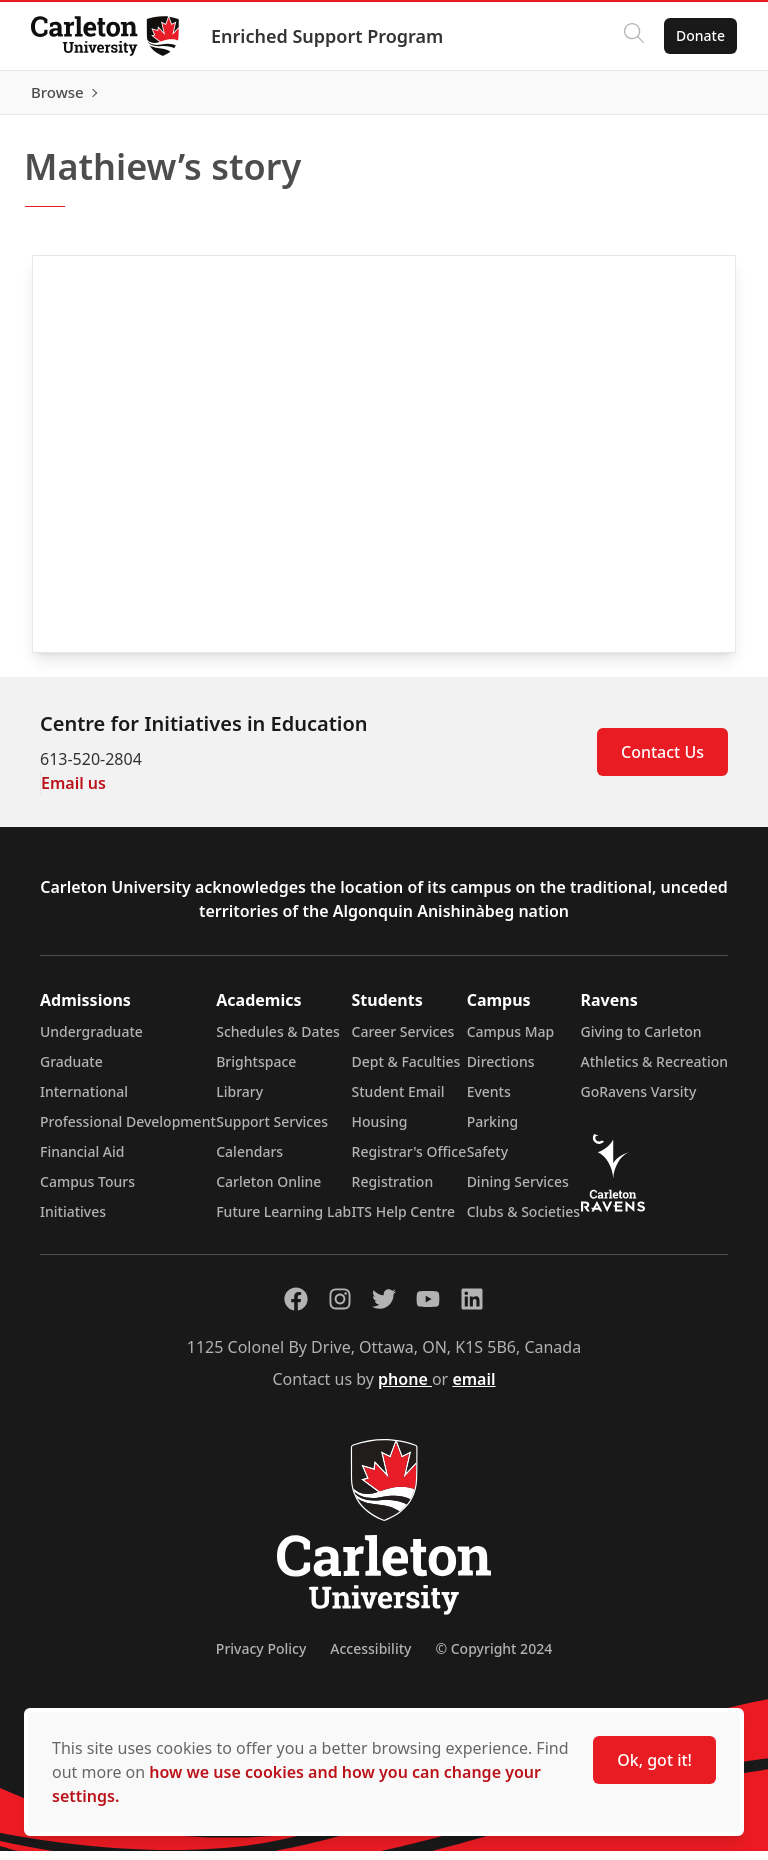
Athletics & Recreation (654, 1070)
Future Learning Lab (283, 1220)
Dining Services (518, 1190)
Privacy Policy (261, 1657)
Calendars (249, 1160)
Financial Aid (82, 1160)
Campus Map (511, 1040)
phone (405, 1388)
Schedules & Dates (278, 1040)
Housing (380, 1130)
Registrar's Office (409, 1160)
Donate (699, 35)
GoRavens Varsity (639, 1100)
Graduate (71, 1070)
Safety (488, 1160)
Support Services (272, 1130)
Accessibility (370, 1657)
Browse (697, 97)
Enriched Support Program (328, 36)
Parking (493, 1130)
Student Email (398, 1100)
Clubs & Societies (523, 1220)
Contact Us (662, 761)
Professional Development (128, 1130)
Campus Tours (87, 1190)
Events (489, 1100)
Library (239, 1100)
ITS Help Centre (404, 1220)
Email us (73, 792)
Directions (501, 1070)
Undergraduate (91, 1040)
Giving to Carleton (641, 1040)
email (473, 1388)
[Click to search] (633, 36)
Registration (393, 1190)
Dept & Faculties (406, 1070)
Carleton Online (268, 1190)
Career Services (403, 1040)
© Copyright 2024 (493, 1657)
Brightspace (256, 1070)
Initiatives (73, 1220)
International (84, 1100)
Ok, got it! (654, 1760)
